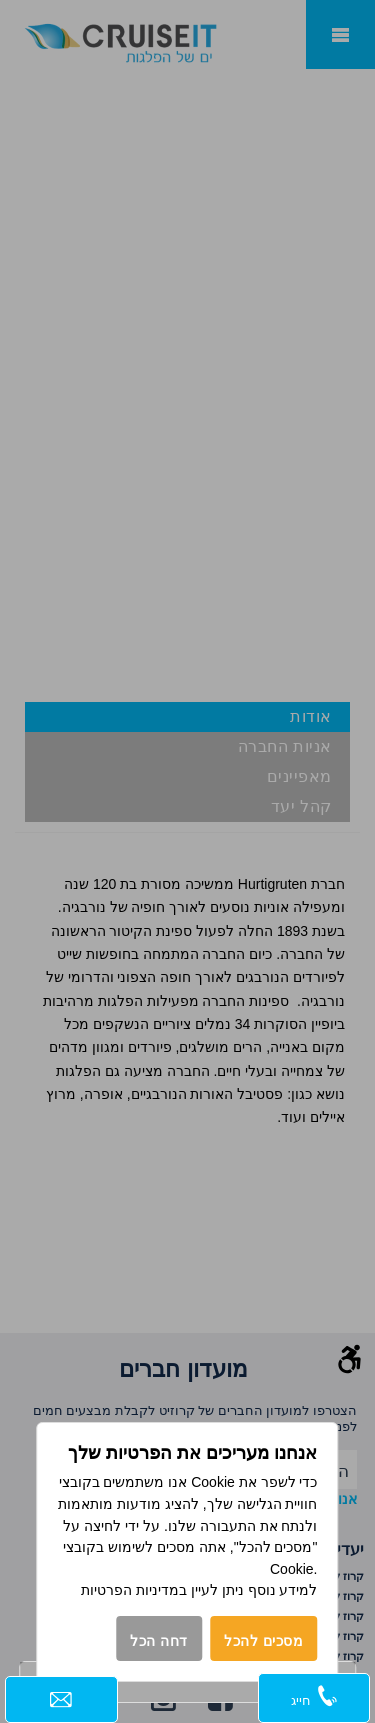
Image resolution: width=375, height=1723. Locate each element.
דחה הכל (159, 1641)
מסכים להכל (264, 1641)
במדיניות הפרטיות (134, 1590)
